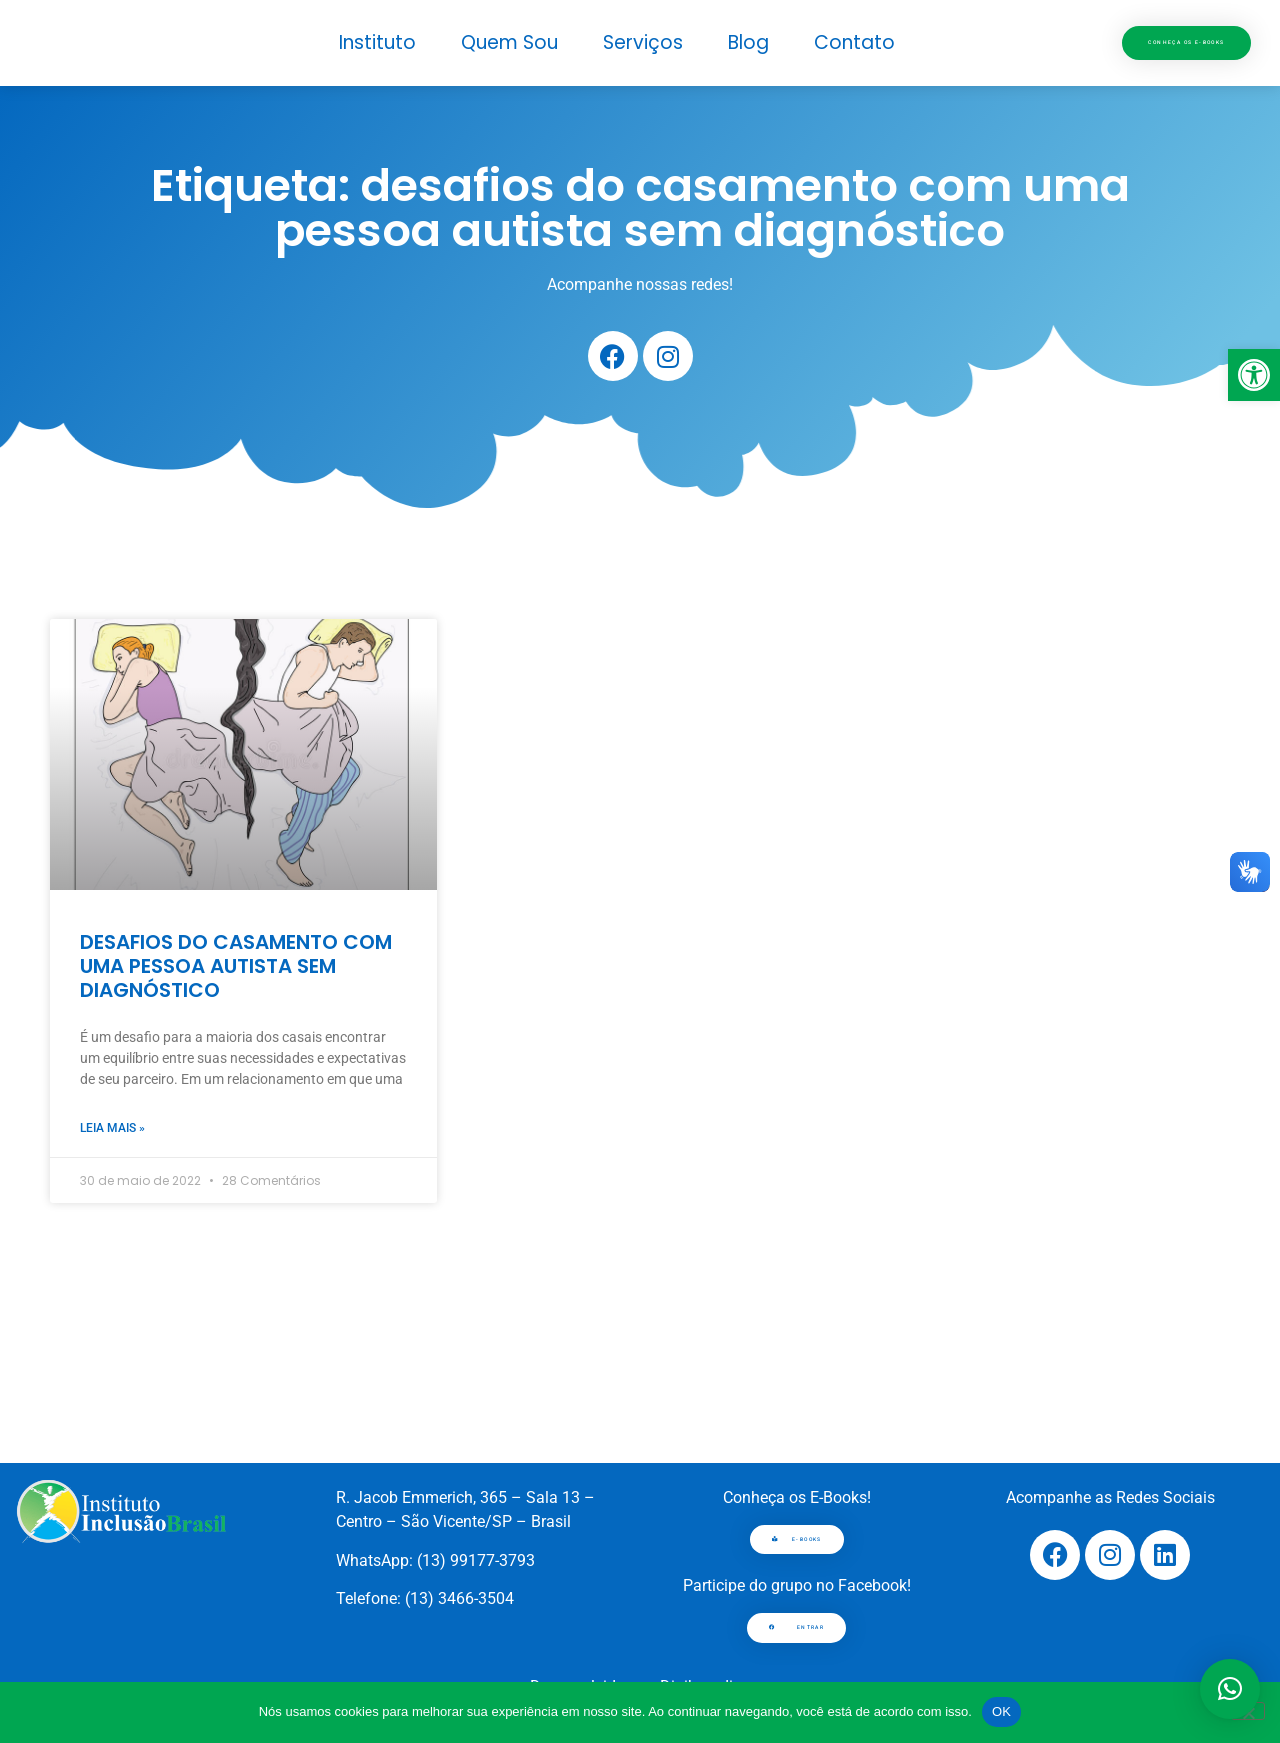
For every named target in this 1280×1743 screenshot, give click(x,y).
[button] (1230, 1689)
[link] (1254, 375)
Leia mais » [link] (112, 1128)
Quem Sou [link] (509, 42)
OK (1001, 1711)
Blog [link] (748, 42)
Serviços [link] (643, 42)
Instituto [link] (377, 42)
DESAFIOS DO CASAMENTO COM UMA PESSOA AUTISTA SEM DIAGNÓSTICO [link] (236, 966)
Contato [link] (854, 42)
